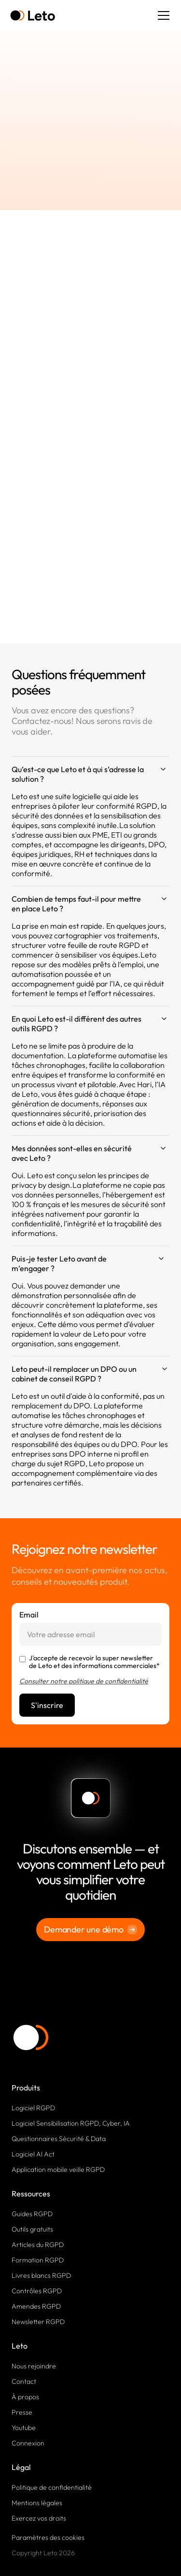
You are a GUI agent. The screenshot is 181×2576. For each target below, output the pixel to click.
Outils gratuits (32, 2229)
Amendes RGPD (36, 2306)
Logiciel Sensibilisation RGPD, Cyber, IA (71, 2123)
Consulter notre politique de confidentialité (83, 1681)
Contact (24, 2381)
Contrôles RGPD (37, 2291)
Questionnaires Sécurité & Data (59, 2138)
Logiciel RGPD (33, 2107)
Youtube (24, 2427)
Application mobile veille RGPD (58, 2169)
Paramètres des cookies (48, 2537)
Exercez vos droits (39, 2518)
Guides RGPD (32, 2213)
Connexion (28, 2443)
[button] (161, 15)
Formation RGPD (38, 2260)
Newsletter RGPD (38, 2321)
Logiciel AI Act (33, 2154)
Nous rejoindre (34, 2366)
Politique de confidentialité (52, 2487)
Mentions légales (37, 2502)
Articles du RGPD (38, 2244)
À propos (25, 2396)
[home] (33, 16)
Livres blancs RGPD (41, 2275)
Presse (22, 2412)
